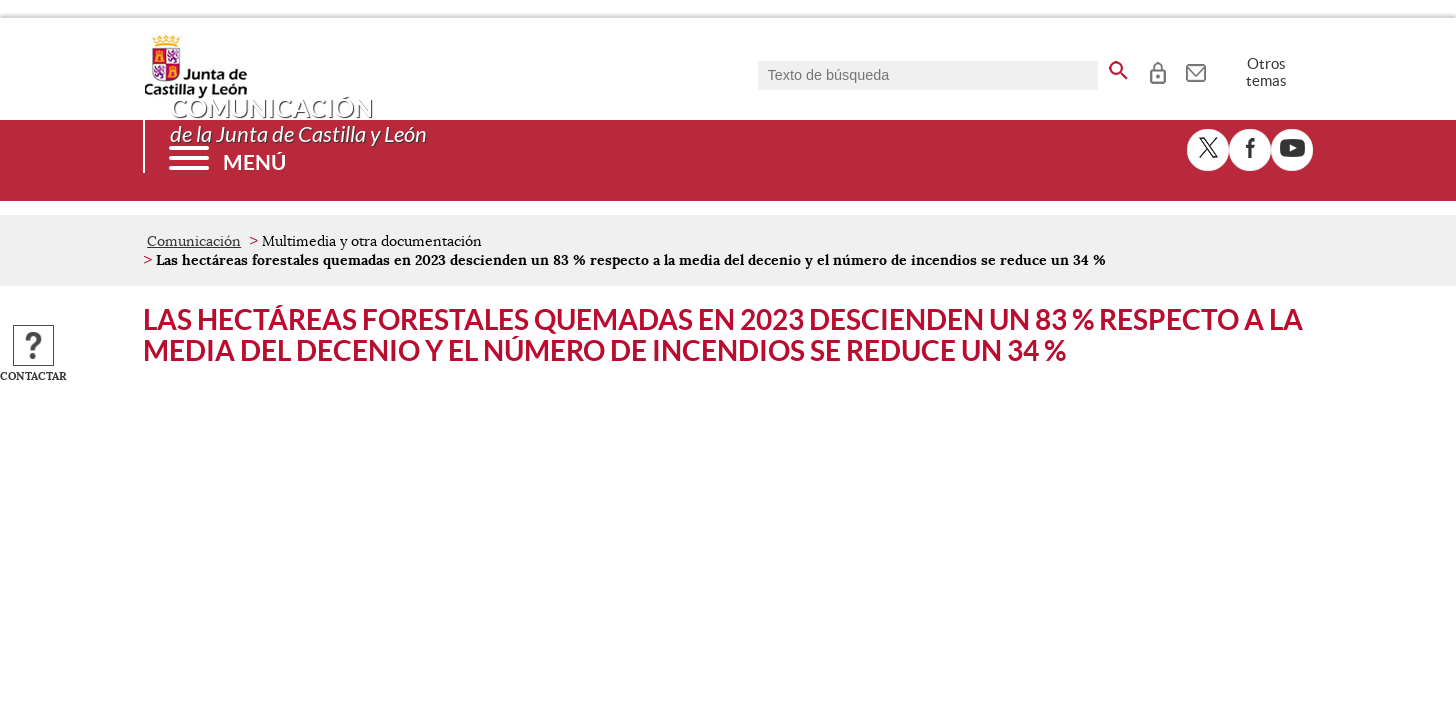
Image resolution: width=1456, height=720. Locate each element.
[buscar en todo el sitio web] (1118, 67)
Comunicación (194, 241)
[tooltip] (1157, 70)
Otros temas (1266, 72)
